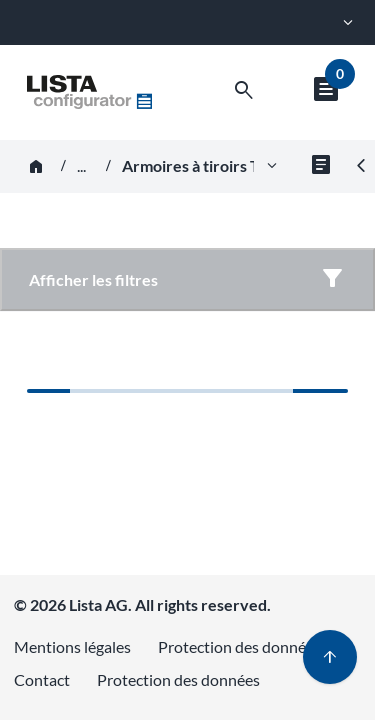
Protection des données (239, 646)
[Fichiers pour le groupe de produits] (321, 166)
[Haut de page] (330, 657)
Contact (42, 679)
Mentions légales (72, 646)
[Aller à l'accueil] (89, 92)
